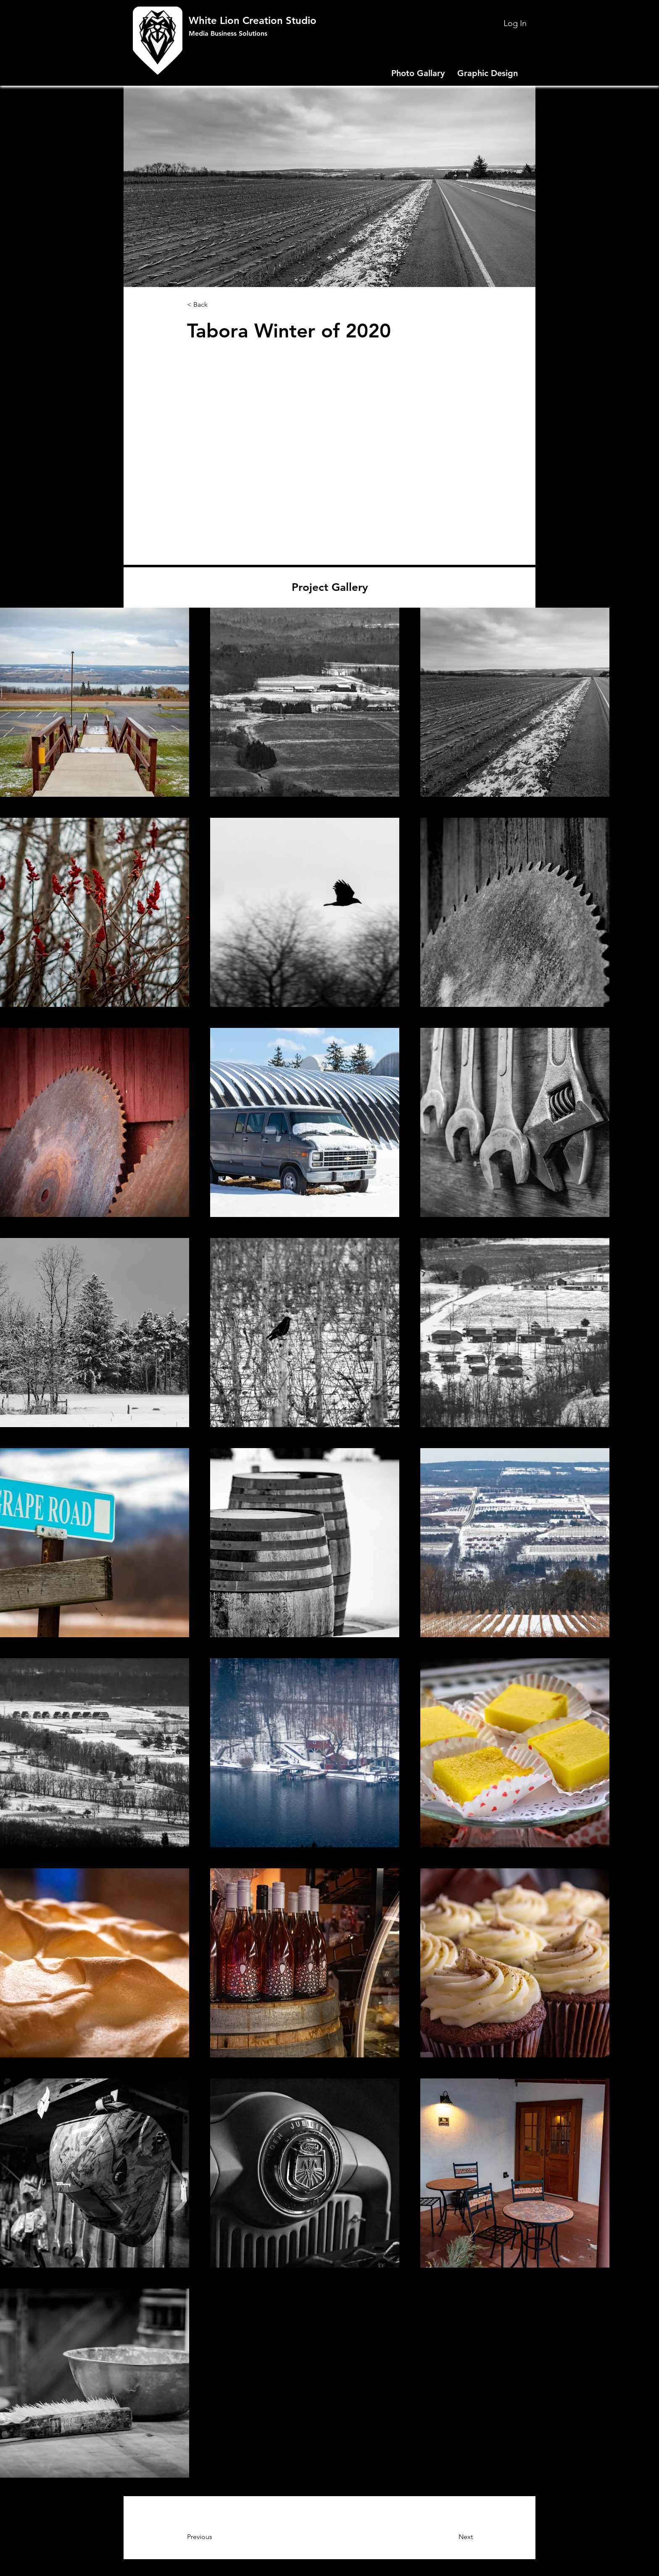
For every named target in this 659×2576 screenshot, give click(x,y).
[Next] (444, 2537)
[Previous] (221, 2537)
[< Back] (215, 305)
